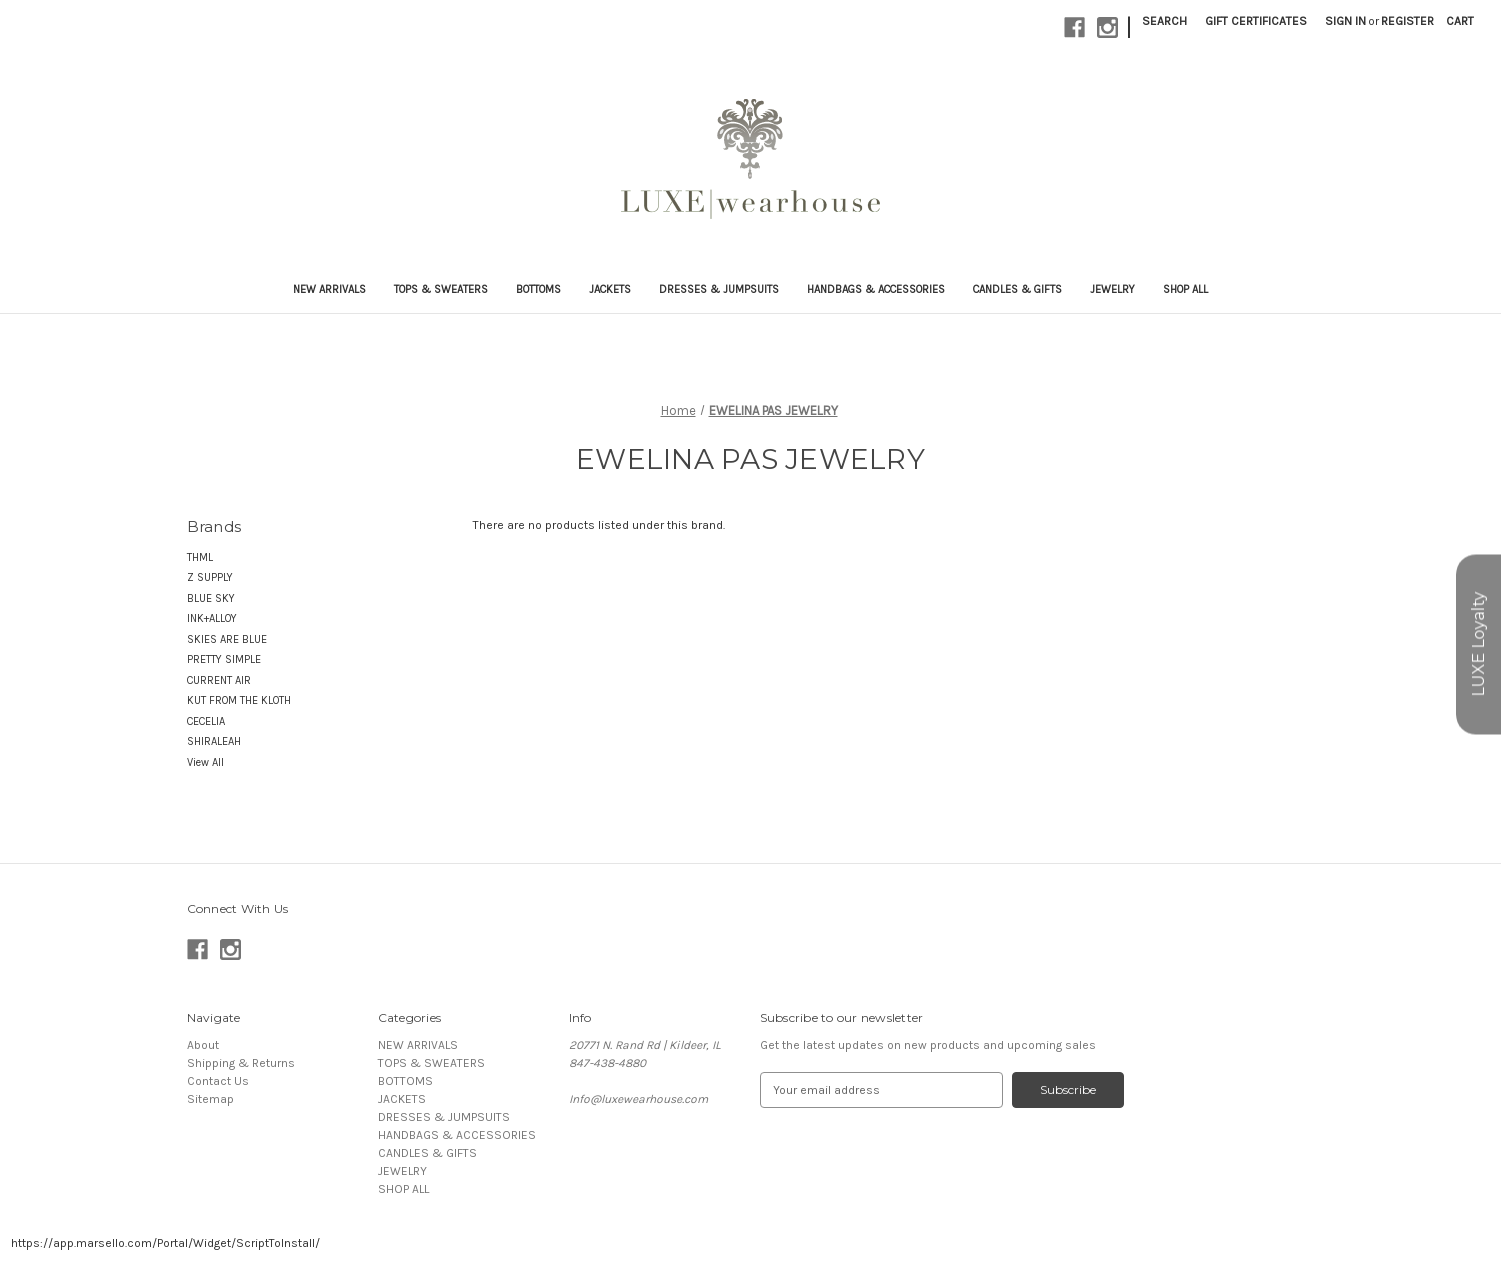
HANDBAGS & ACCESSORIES (876, 289)
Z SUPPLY (210, 577)
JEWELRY (1112, 289)
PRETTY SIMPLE (224, 659)
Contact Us (218, 1081)
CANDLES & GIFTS (1017, 289)
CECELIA (206, 721)
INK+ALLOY (212, 618)
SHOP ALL (1185, 289)
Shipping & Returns (241, 1063)
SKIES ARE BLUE (227, 639)
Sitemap (210, 1099)
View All (205, 762)
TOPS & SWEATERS (441, 289)
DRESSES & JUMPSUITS (719, 289)
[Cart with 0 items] (1460, 21)
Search (1164, 21)
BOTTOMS (538, 289)
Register (1407, 21)
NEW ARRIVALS (329, 289)
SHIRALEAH (214, 741)
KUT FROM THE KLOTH (239, 700)
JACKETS (610, 289)
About (203, 1045)
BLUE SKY (211, 598)
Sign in (1345, 21)
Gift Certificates (1256, 21)
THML (200, 557)
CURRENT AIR (219, 680)
